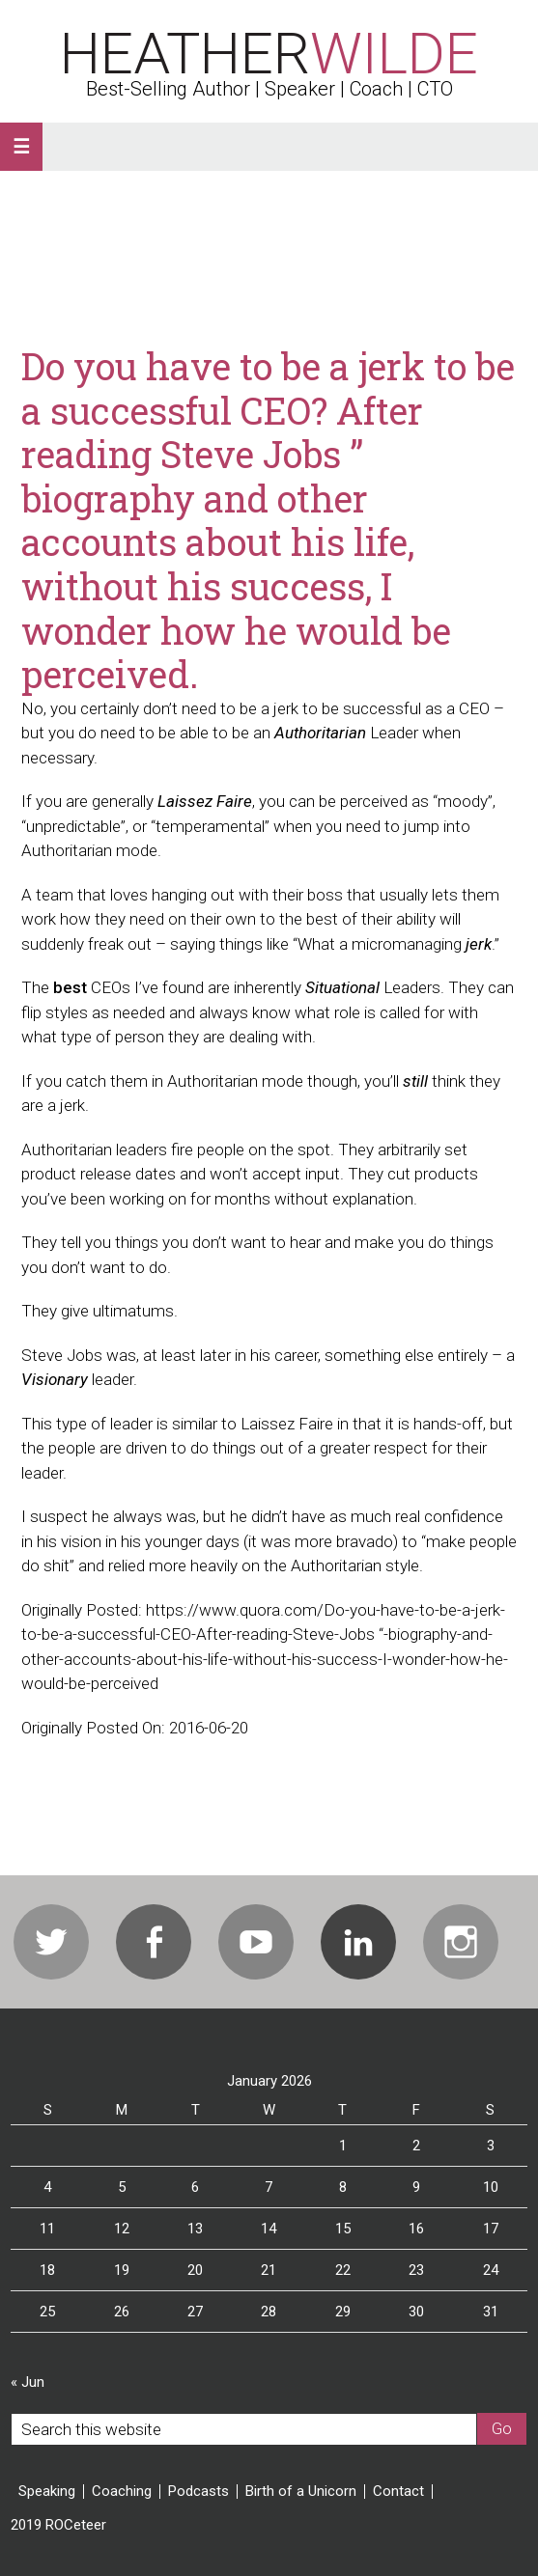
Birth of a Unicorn (300, 2491)
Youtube (256, 1942)
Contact (398, 2491)
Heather (269, 53)
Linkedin (358, 1942)
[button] (21, 147)
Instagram (460, 1942)
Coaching (122, 2491)
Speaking (46, 2491)
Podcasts (198, 2491)
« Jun (27, 2382)
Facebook (153, 1942)
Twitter (51, 1942)
